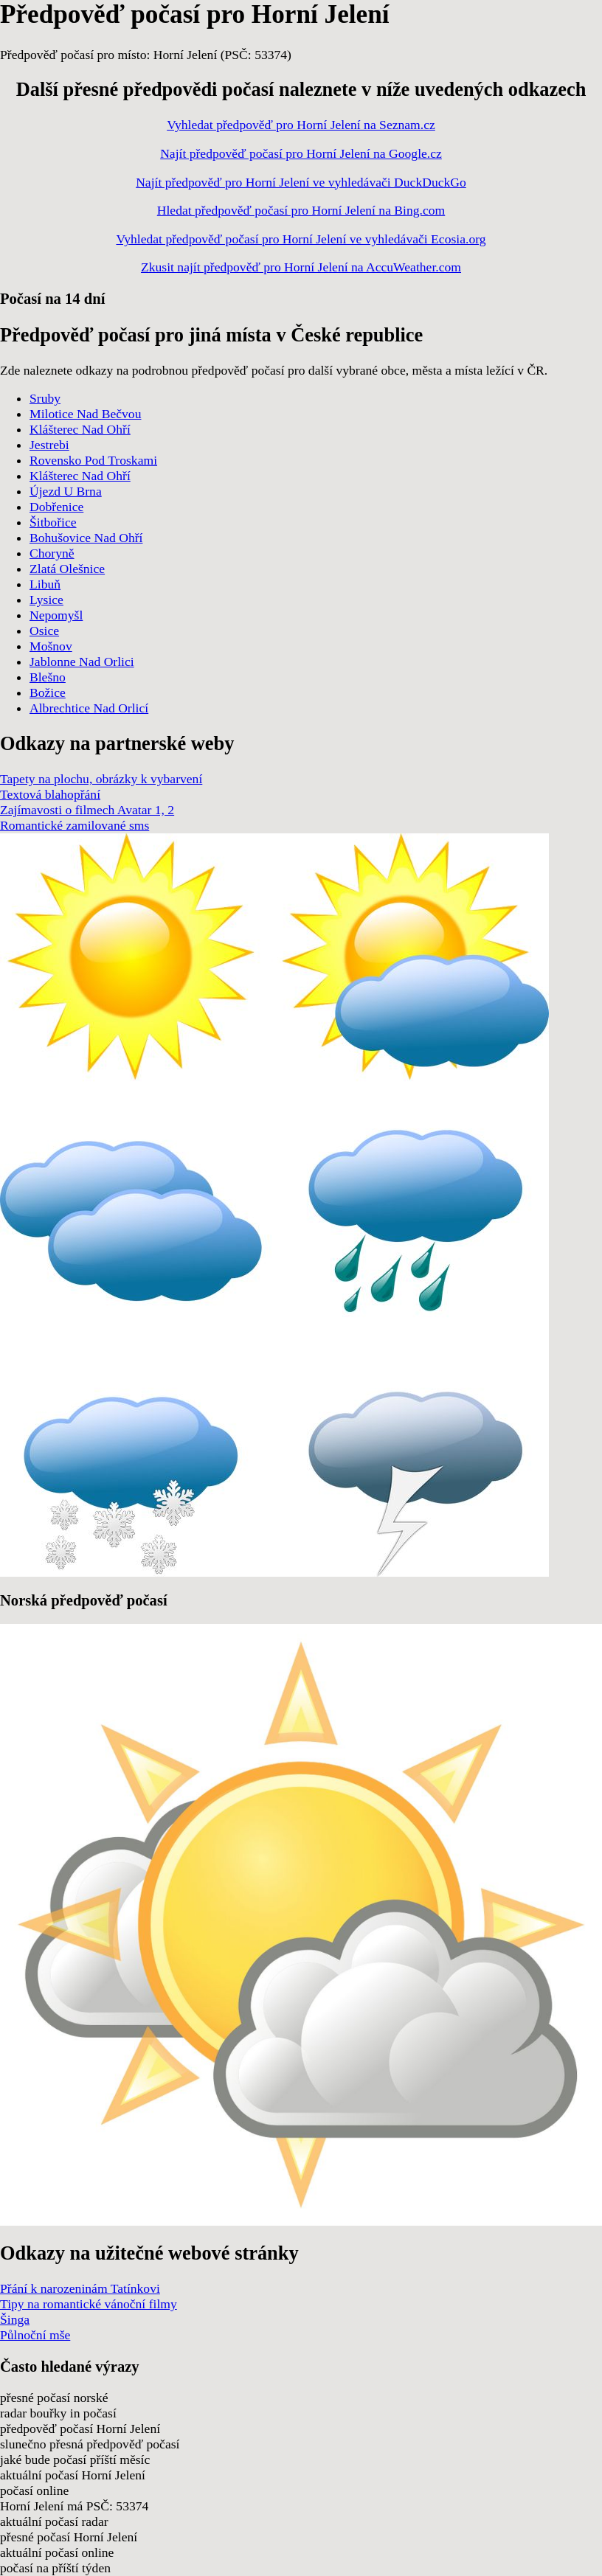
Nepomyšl (56, 615)
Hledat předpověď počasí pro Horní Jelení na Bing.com (301, 210)
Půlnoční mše (35, 2334)
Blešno (48, 677)
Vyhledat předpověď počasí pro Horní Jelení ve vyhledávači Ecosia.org (300, 239)
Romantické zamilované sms (74, 825)
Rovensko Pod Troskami (93, 460)
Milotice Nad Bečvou (85, 413)
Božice (48, 692)
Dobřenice (56, 506)
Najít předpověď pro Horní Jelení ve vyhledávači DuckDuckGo (301, 182)
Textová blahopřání (50, 794)
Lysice (46, 599)
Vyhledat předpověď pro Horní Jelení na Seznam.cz (301, 124)
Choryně (52, 553)
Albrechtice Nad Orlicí (89, 708)
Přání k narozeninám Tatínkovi (80, 2288)
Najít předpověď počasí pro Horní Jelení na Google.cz (301, 153)
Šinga (15, 2319)
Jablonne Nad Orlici (82, 661)
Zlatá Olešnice (67, 568)
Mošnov (51, 646)
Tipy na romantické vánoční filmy (88, 2303)
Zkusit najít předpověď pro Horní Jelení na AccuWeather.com (301, 267)
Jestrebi (49, 444)
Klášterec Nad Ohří (80, 429)
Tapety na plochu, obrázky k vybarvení (101, 778)
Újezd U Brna (66, 491)
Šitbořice (53, 522)
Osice (44, 630)
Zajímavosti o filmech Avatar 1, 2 (87, 809)
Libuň (45, 584)
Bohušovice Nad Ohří (86, 537)
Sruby (45, 398)
